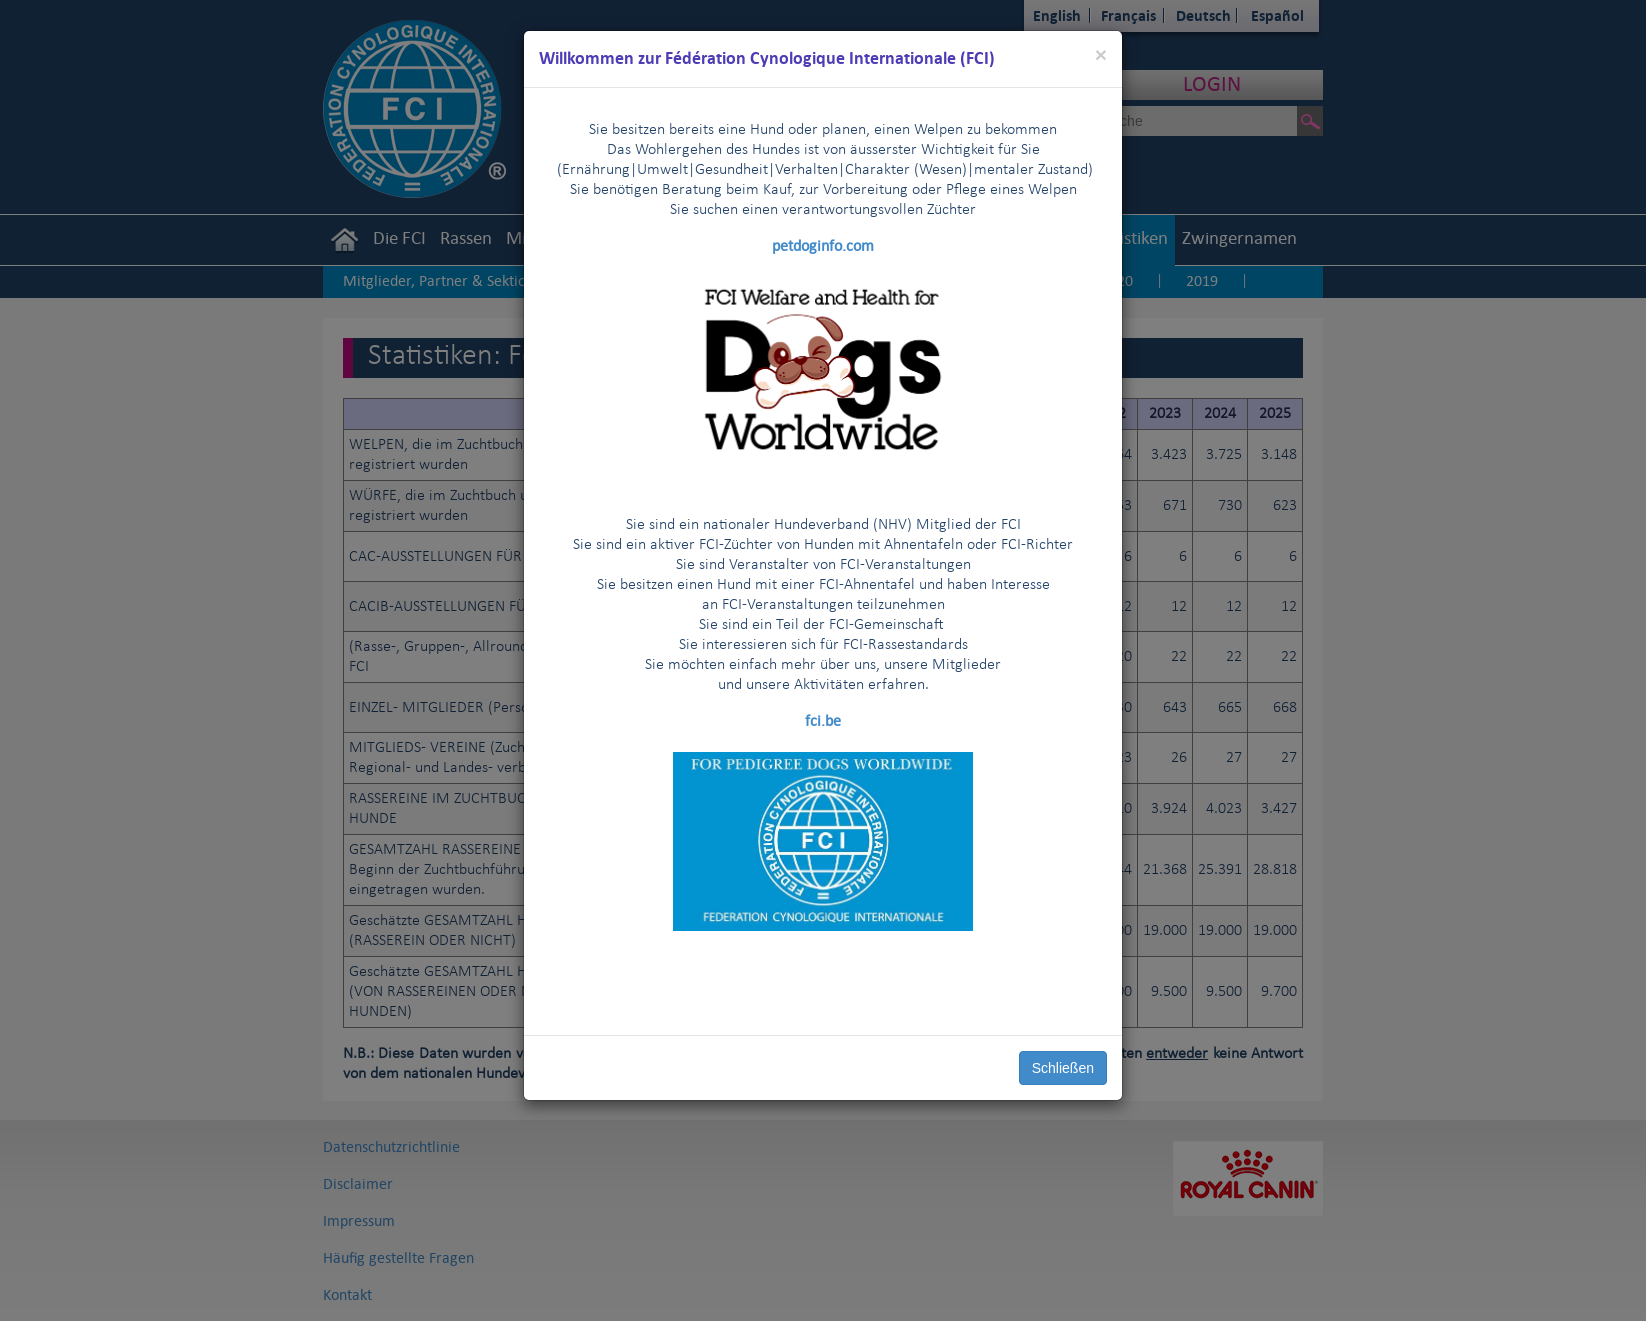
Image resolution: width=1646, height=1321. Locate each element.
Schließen (1063, 1068)
